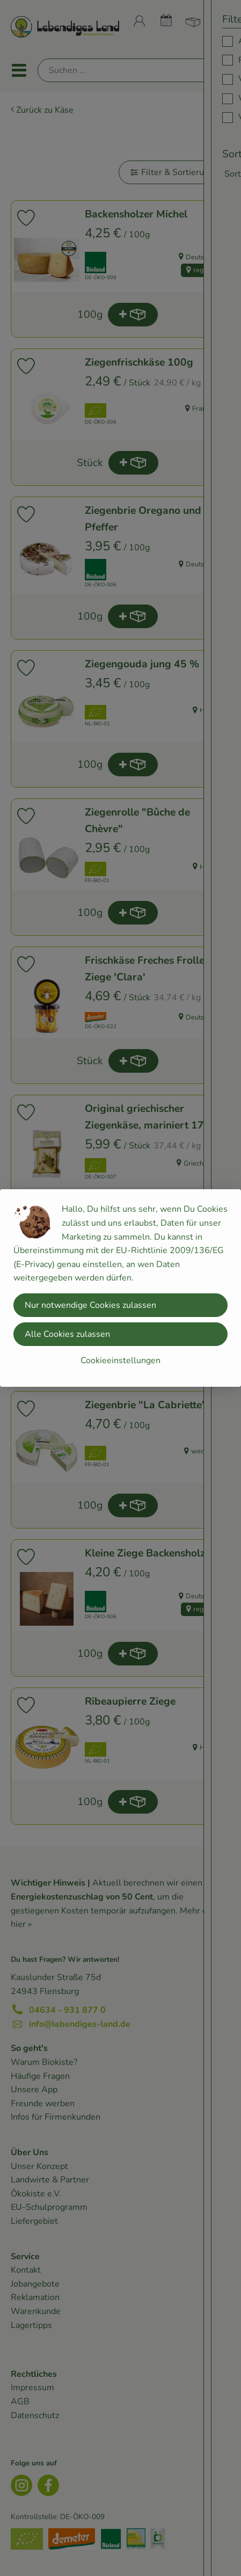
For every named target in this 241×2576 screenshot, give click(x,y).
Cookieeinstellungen (120, 1360)
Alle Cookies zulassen (67, 1334)
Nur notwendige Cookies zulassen (90, 1305)
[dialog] (120, 1288)
